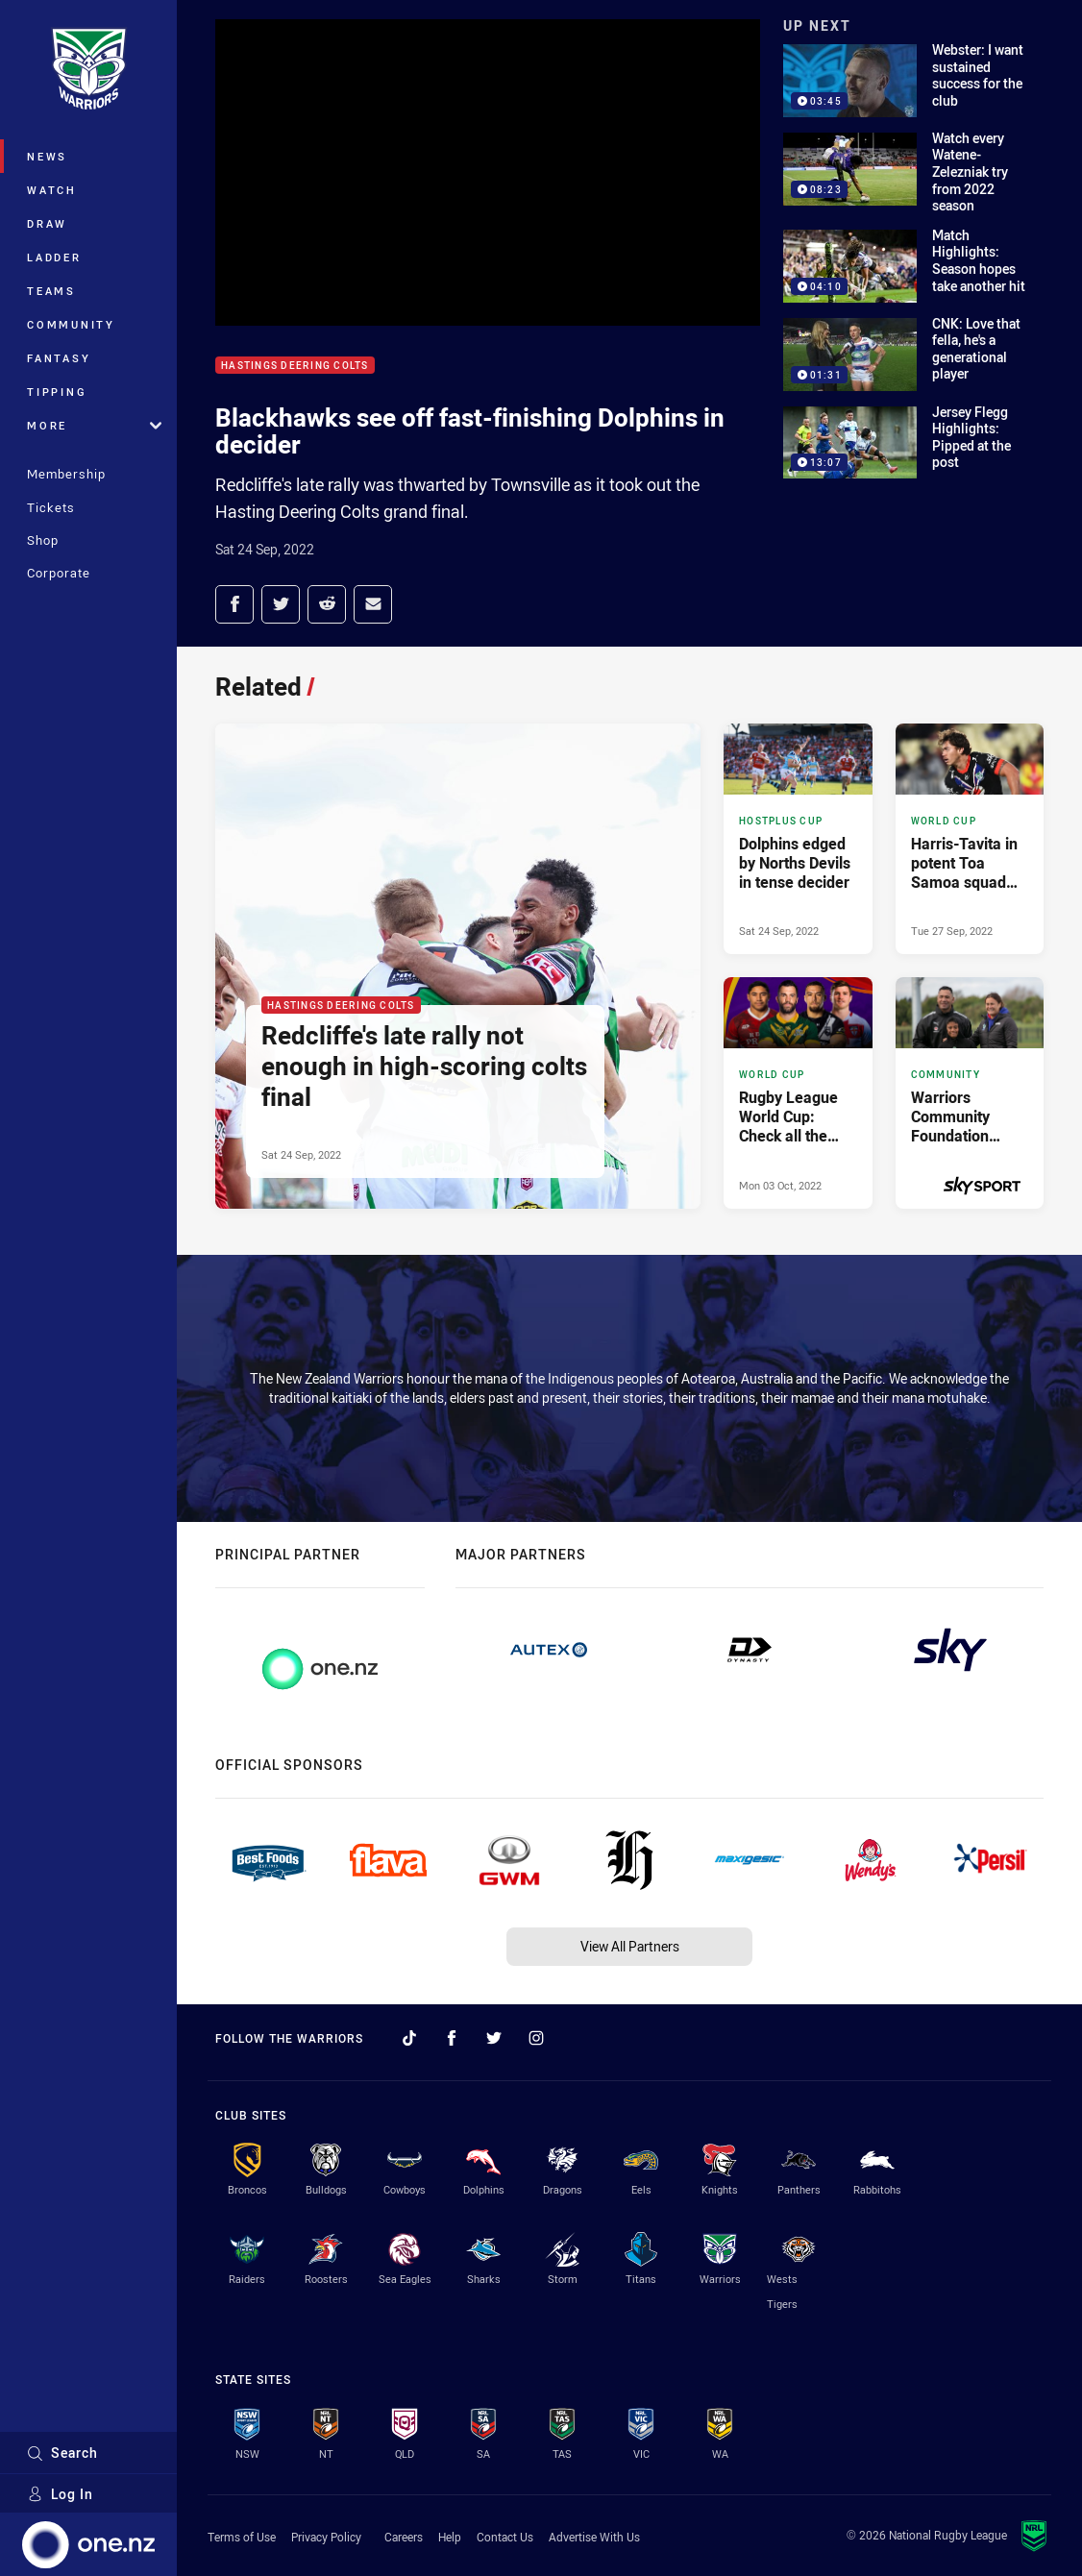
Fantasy (58, 358)
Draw (47, 223)
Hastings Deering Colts (295, 365)
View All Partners (629, 1946)
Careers (403, 2536)
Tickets (51, 507)
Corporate (58, 572)
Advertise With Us (594, 2536)
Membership (66, 473)
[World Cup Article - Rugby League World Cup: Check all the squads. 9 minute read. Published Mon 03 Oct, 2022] (798, 1093)
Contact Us (505, 2536)
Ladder (54, 257)
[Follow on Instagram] (536, 2038)
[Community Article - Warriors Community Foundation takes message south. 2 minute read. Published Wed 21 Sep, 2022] (970, 1093)
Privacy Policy (326, 2536)
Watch (52, 190)
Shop (43, 540)
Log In (60, 2494)
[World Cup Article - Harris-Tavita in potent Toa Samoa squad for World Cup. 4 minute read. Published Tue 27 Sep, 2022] (970, 839)
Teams (51, 290)
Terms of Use (242, 2536)
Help (449, 2536)
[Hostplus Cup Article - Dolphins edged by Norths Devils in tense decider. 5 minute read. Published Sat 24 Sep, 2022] (798, 839)
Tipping (56, 391)
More (94, 425)
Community (71, 324)
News (47, 156)
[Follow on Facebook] (451, 2038)
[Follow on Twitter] (494, 2038)
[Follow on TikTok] (409, 2038)
